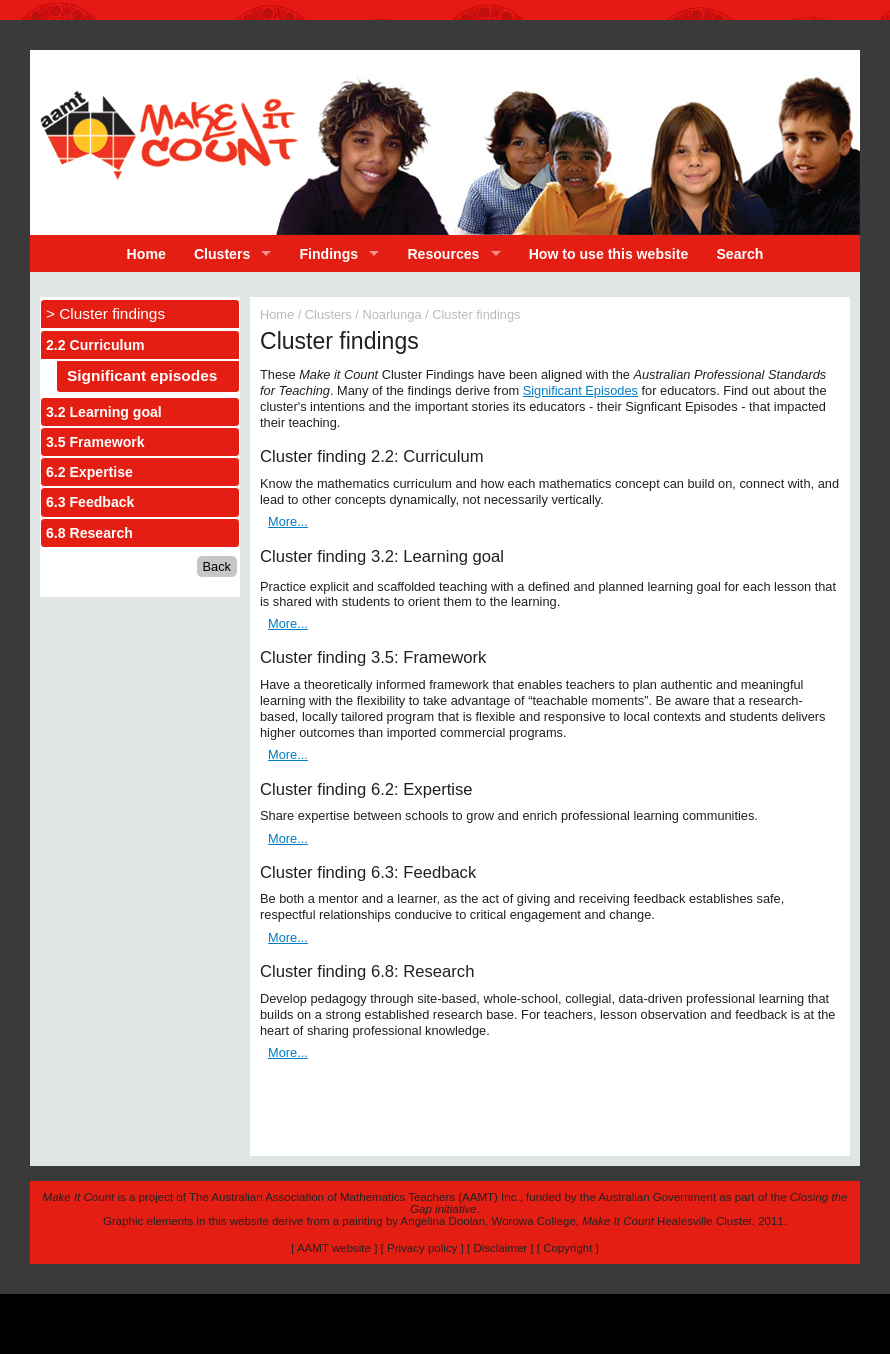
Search (739, 254)
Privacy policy (422, 1248)
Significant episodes (142, 375)
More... (288, 521)
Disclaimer (500, 1248)
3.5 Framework (95, 442)
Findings (329, 254)
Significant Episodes (580, 390)
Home (146, 254)
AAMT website (334, 1248)
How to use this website (609, 254)
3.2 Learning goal (104, 412)
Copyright (567, 1248)
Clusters (222, 254)
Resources (443, 254)
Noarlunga (391, 314)
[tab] (140, 345)
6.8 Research (89, 533)
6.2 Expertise (89, 472)
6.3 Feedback (90, 502)
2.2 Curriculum (95, 345)
